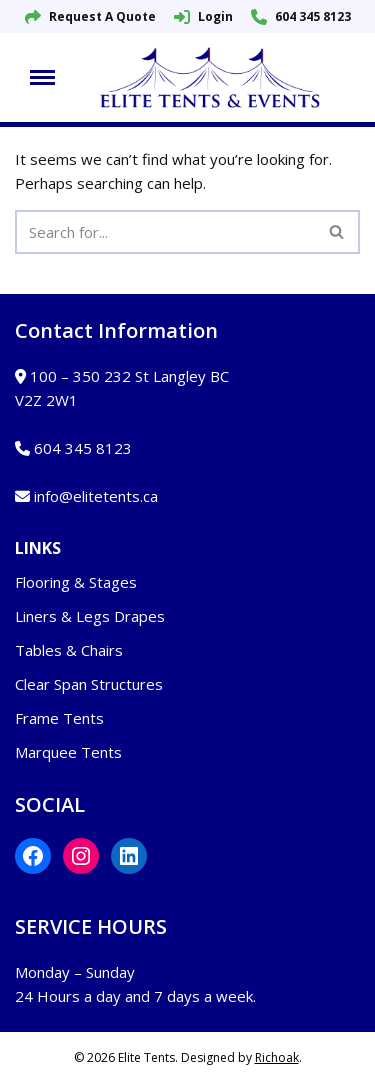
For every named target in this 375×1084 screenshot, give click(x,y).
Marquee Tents (68, 752)
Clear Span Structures (89, 684)
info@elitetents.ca (96, 496)
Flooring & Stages (76, 582)
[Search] (165, 232)
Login (203, 16)
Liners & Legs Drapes (90, 616)
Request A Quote (90, 16)
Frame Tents (59, 718)
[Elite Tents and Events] (215, 77)
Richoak (277, 1057)
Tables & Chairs (69, 650)
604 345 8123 (301, 16)
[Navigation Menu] (42, 77)
